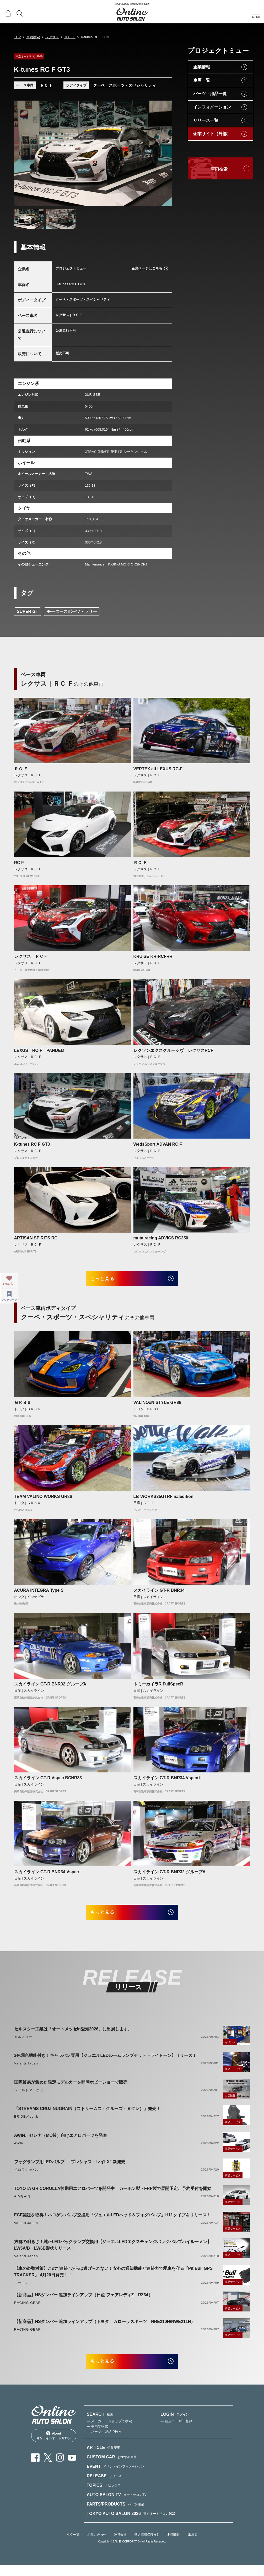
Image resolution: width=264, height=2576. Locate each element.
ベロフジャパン (27, 2177)
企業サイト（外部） (212, 133)
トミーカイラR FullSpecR (158, 1687)
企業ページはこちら (147, 268)
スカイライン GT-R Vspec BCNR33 (48, 1781)
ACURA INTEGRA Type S (39, 1594)
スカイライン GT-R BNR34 (159, 1594)
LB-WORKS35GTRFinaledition (163, 1500)
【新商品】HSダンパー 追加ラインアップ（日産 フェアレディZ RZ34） (83, 2302)
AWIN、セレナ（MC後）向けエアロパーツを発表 (60, 2142)
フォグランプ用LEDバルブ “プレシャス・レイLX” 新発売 (70, 2169)
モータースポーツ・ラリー (72, 611)
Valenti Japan (26, 2071)
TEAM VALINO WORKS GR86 (43, 1500)
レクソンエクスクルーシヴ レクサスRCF (173, 1050)
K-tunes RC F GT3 (32, 1144)
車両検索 (33, 37)
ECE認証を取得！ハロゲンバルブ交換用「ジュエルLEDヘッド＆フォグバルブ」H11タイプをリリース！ (112, 2222)
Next (163, 153)
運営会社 (120, 2545)
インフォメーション (212, 107)
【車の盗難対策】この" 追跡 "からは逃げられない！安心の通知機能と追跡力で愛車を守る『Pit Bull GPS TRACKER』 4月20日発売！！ (113, 2278)
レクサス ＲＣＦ (31, 956)
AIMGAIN (22, 2203)
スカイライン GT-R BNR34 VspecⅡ (167, 1781)
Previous (22, 153)
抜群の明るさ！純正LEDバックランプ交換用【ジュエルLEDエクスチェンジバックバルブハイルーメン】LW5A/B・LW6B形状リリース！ (112, 2252)
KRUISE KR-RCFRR (153, 956)
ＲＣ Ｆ (70, 37)
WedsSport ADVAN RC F (157, 1144)
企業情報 (201, 67)
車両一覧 (201, 80)
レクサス (52, 37)
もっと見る (108, 1280)
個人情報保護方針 (147, 2545)
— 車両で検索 (97, 2437)
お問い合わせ (96, 2545)
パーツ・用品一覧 (210, 93)
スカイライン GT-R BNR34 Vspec (46, 1875)
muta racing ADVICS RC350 (160, 1238)
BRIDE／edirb (26, 2124)
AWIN (19, 2150)
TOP (17, 37)
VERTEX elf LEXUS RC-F (158, 769)
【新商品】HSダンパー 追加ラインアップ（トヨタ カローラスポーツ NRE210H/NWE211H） (104, 2328)
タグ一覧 (73, 2545)
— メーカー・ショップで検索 (109, 2432)
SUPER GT (27, 611)
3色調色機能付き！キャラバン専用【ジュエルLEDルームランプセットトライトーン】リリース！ (105, 2063)
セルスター (23, 2044)
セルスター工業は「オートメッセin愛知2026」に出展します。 (73, 2036)
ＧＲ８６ (22, 1406)
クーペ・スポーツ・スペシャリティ (124, 85)
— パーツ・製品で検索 (104, 2442)
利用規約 (174, 2545)
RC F (19, 862)
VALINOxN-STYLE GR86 (157, 1406)
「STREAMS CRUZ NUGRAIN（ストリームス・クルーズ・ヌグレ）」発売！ (87, 2116)
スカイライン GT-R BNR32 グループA (50, 1687)
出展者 (192, 2545)
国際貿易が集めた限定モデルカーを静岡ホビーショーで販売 (70, 2089)
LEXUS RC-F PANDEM (39, 1050)
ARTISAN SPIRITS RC (35, 1238)
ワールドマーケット (30, 2097)
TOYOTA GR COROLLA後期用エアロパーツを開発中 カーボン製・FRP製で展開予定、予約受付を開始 (113, 2195)
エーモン (21, 2290)
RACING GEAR (27, 2310)
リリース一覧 (205, 120)
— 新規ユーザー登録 (176, 2432)
